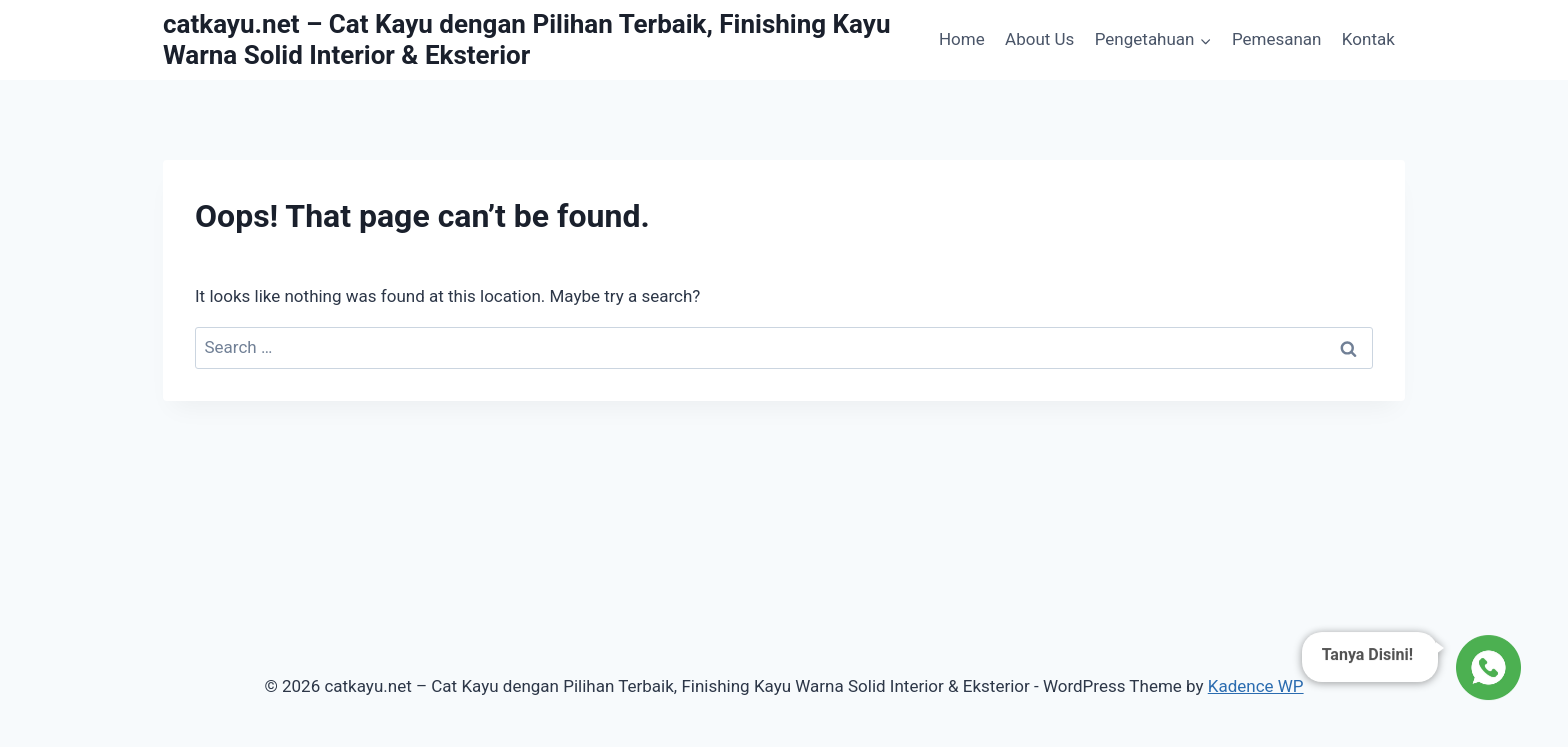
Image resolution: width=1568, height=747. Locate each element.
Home (962, 39)
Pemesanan (1277, 39)
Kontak (1368, 39)
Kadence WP (1256, 686)
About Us (1039, 39)
